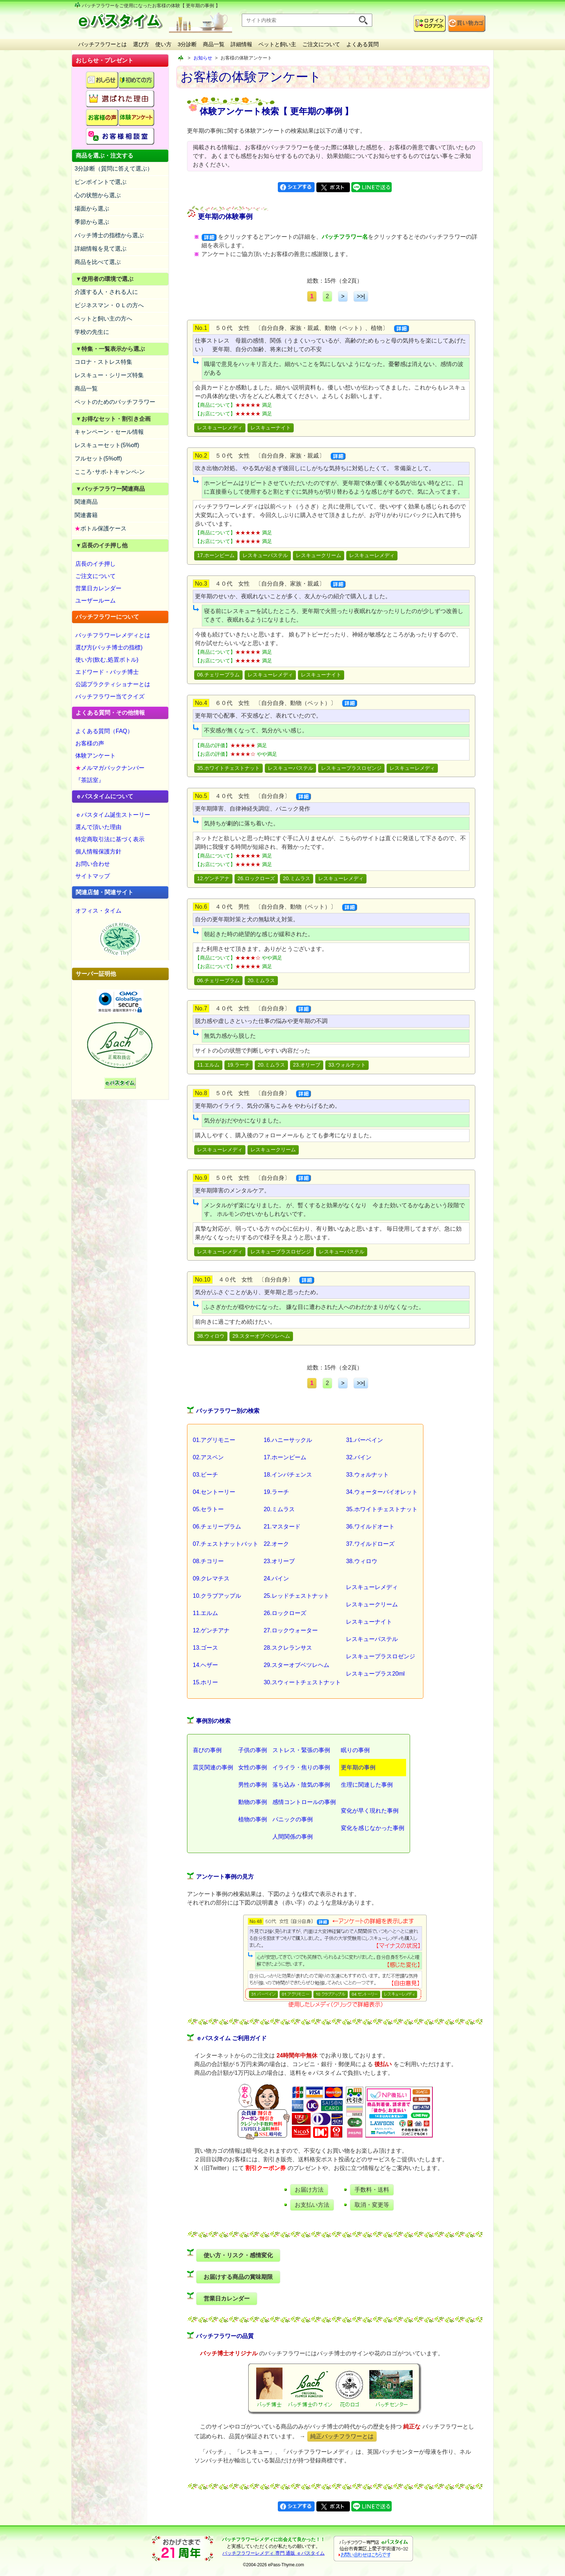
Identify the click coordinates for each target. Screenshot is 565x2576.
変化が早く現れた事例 (370, 1811)
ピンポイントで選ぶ (100, 182)
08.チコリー (208, 1561)
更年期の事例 (358, 1767)
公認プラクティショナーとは (112, 684)
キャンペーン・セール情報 (109, 432)
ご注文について (321, 44)
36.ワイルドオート (370, 1526)
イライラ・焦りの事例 (301, 1767)
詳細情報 (241, 44)
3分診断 (187, 44)
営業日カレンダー (98, 588)
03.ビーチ (205, 1475)
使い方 (163, 44)
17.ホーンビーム (216, 555)
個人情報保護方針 (98, 851)
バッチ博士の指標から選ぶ (109, 235)
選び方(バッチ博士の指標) (109, 647)
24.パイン (276, 1578)
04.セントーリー (214, 1492)
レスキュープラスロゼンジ (351, 768)
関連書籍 (86, 515)
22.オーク (276, 1544)
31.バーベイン (364, 1440)
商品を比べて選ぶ (98, 262)
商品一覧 (213, 44)
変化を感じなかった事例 (372, 1828)
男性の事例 (252, 1785)
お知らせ (202, 58)
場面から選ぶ (92, 209)
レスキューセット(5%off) (107, 445)
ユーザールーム (95, 600)
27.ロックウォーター (291, 1630)
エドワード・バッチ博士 (107, 672)
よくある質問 (362, 44)
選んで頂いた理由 (98, 827)
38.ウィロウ (210, 1336)
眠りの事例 (355, 1750)
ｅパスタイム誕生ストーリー (112, 815)
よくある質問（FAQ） (104, 731)
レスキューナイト (270, 428)
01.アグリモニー (214, 1440)
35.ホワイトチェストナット (228, 768)
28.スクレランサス (288, 1648)
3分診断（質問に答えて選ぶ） (114, 169)
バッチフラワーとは (102, 44)
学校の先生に (92, 332)
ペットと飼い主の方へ (103, 319)
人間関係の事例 (292, 1837)
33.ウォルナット (347, 1065)
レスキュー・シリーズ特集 (109, 375)
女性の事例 (252, 1767)
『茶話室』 (89, 780)
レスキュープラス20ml (375, 1674)
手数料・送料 (372, 2190)
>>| (361, 296)
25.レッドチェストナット (296, 1596)
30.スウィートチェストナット (302, 1682)
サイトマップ (92, 876)
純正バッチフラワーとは (342, 2436)
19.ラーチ (238, 1065)
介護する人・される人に (106, 292)
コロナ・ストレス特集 (103, 362)
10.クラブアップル (217, 1596)
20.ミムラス (296, 878)
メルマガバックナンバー (109, 768)
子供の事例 (252, 1750)
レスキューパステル (265, 555)
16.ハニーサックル (288, 1440)
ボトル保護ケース (100, 528)
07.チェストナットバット (225, 1544)
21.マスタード (282, 1526)
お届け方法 (309, 2190)
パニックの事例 (292, 1819)
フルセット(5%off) (98, 458)
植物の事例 (252, 1819)
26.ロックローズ (256, 878)
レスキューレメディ (220, 428)
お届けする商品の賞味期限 (238, 2277)
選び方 (141, 44)
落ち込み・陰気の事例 (301, 1785)
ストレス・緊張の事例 (301, 1750)
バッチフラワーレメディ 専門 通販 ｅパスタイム (273, 2553)
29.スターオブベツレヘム (261, 1336)
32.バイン (358, 1457)
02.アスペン (208, 1457)
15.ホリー (205, 1682)
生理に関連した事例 (367, 1785)
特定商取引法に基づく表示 (109, 839)
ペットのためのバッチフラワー (115, 402)
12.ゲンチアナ (213, 878)
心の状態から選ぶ (98, 195)
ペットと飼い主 (277, 44)
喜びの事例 (207, 1750)
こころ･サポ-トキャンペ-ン (110, 472)
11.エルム (208, 1065)
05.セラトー (208, 1509)
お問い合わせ (92, 864)
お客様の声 (89, 743)
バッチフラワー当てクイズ (109, 696)
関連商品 (86, 502)
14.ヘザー (205, 1665)
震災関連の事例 (213, 1767)
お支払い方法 (312, 2205)
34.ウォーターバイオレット (381, 1492)
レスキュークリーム (318, 555)
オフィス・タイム (98, 911)
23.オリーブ (306, 1065)
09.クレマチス (211, 1578)
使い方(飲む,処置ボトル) (106, 660)
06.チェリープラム (218, 675)
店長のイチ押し (95, 564)
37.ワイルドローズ (370, 1544)
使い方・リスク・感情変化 (238, 2255)
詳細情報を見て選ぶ (100, 249)
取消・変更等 (372, 2205)
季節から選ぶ (92, 222)
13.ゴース (205, 1648)
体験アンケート (95, 756)
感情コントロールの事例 (304, 1802)
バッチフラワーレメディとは (112, 635)
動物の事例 (252, 1802)
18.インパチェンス (288, 1475)
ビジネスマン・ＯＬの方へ (109, 305)
